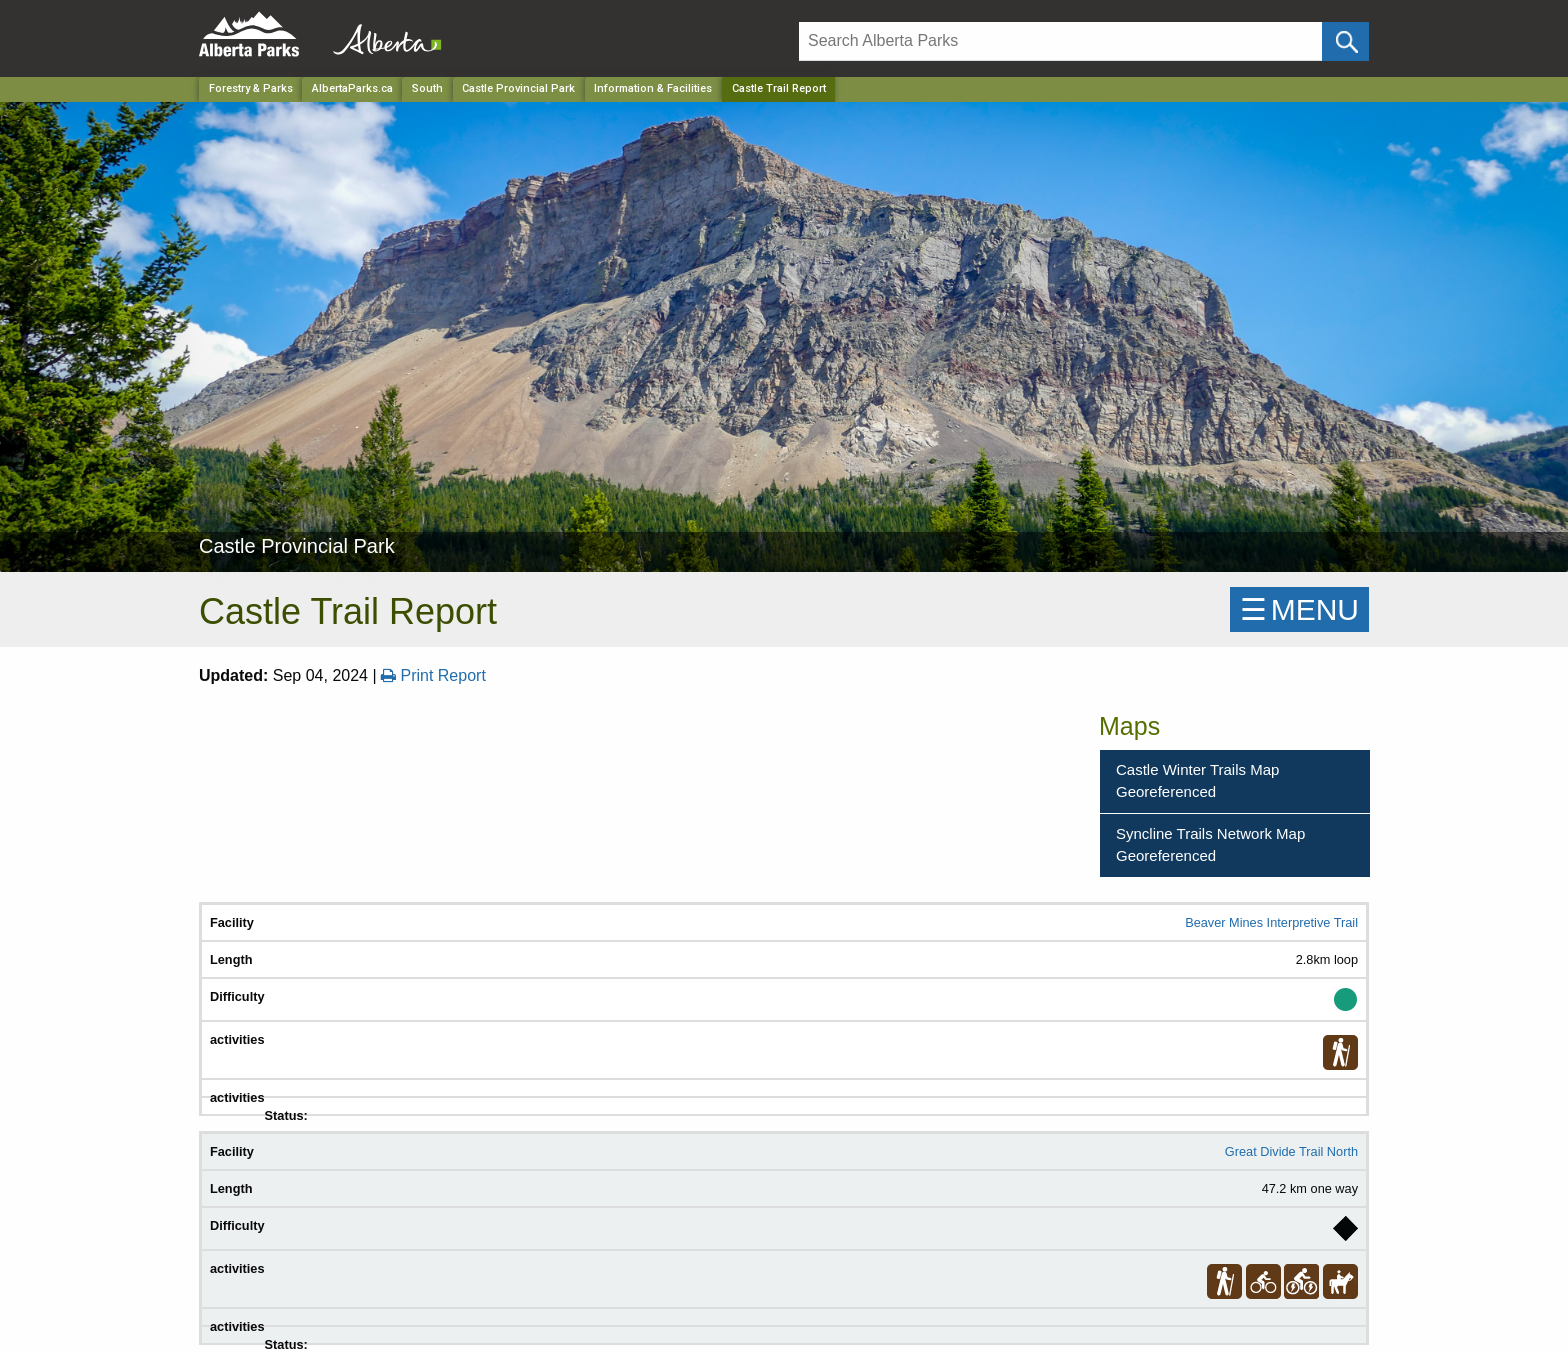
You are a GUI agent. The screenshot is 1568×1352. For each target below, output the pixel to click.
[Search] (1060, 41)
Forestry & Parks (251, 88)
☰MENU (1299, 609)
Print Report (433, 675)
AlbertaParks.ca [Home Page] (352, 88)
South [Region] (427, 88)
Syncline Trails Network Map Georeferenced (1210, 845)
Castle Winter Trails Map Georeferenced (1197, 781)
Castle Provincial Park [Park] (518, 88)
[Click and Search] (1345, 41)
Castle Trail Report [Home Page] (779, 88)
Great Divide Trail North (1291, 1151)
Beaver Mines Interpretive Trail (1271, 922)
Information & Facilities (653, 88)
